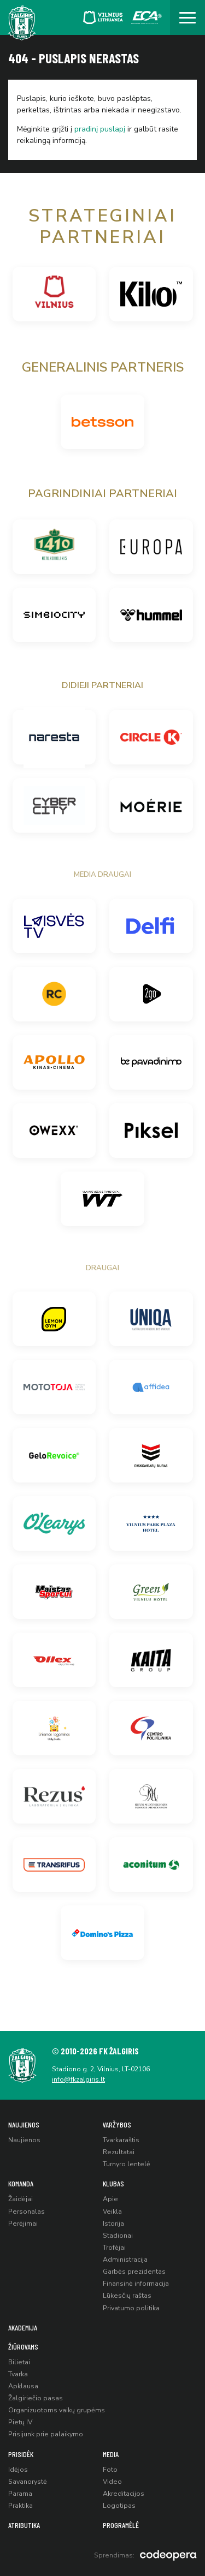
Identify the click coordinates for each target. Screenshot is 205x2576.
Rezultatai (118, 2152)
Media (111, 2454)
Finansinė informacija (136, 2283)
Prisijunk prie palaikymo (45, 2434)
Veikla (112, 2211)
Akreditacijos (123, 2493)
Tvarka (18, 2374)
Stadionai (118, 2235)
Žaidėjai (20, 2199)
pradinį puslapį (99, 129)
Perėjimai (23, 2223)
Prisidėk (20, 2454)
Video (112, 2481)
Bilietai (19, 2362)
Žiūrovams (23, 2346)
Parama (20, 2493)
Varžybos (117, 2124)
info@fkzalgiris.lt (78, 2079)
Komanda (20, 2183)
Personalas (26, 2211)
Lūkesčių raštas (127, 2295)
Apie (110, 2199)
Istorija (113, 2223)
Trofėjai (114, 2247)
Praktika (20, 2505)
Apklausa (23, 2386)
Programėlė (121, 2525)
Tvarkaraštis (121, 2140)
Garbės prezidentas (134, 2271)
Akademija (22, 2327)
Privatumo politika (131, 2308)
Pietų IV (20, 2422)
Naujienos (23, 2124)
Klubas (113, 2183)
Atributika (24, 2525)
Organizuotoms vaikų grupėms (56, 2410)
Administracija (125, 2259)
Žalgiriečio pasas (35, 2398)
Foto (110, 2469)
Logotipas (119, 2505)
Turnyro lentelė (126, 2164)
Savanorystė (27, 2481)
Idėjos (18, 2469)
